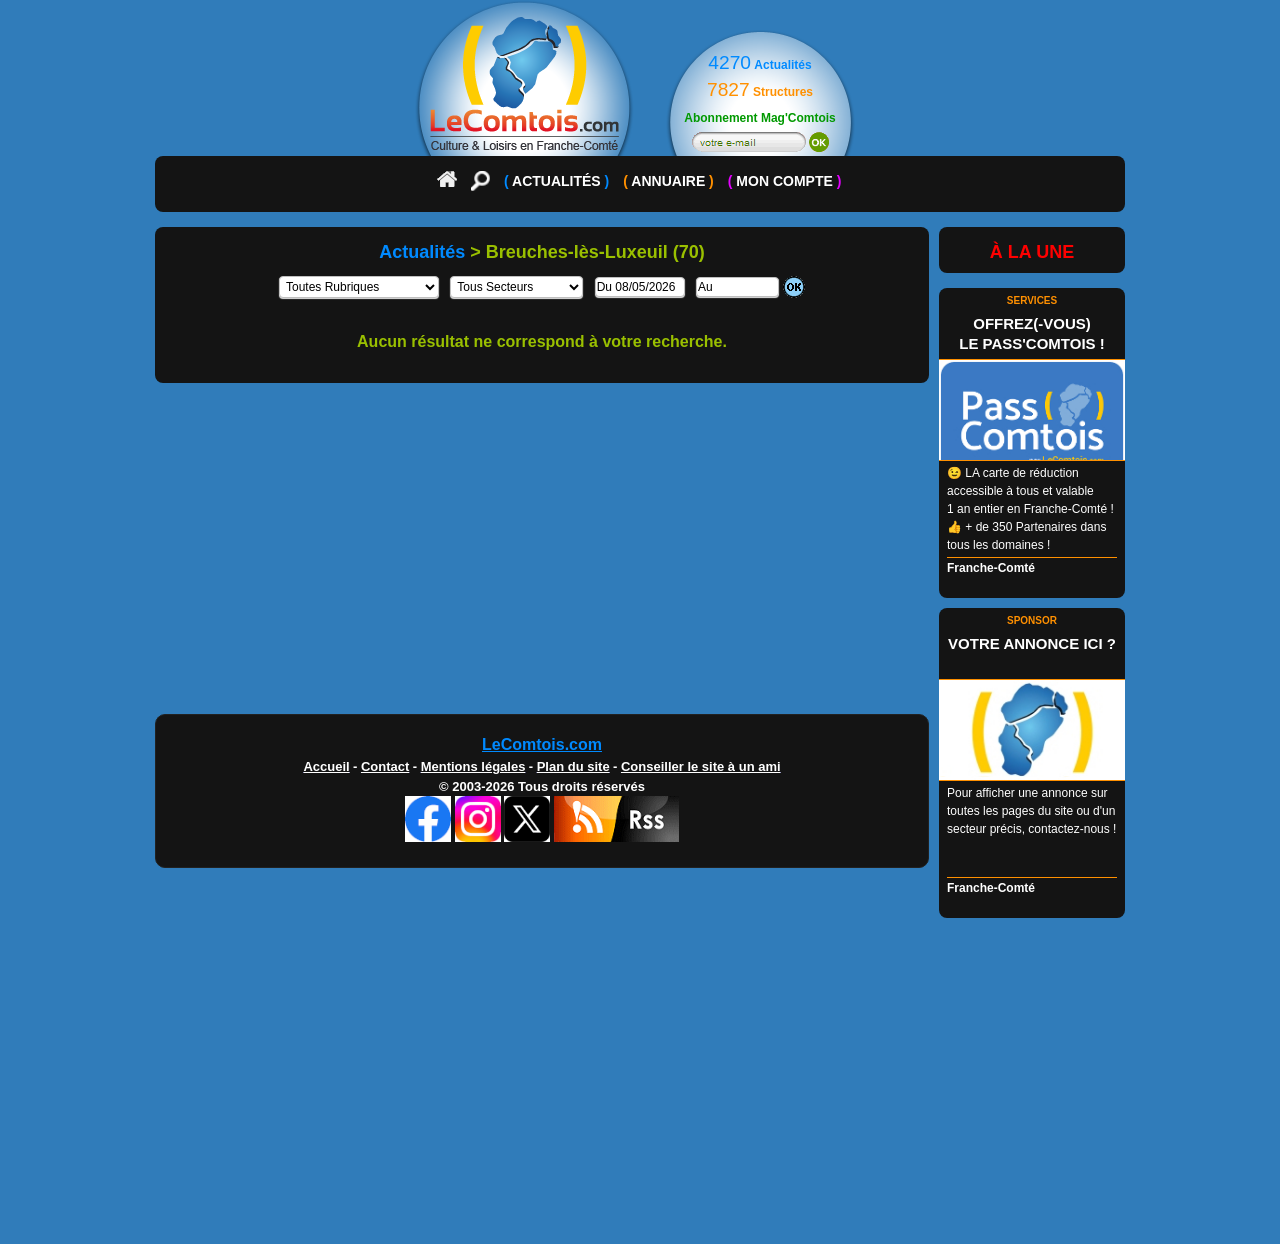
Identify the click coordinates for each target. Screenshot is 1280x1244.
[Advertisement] (640, 556)
